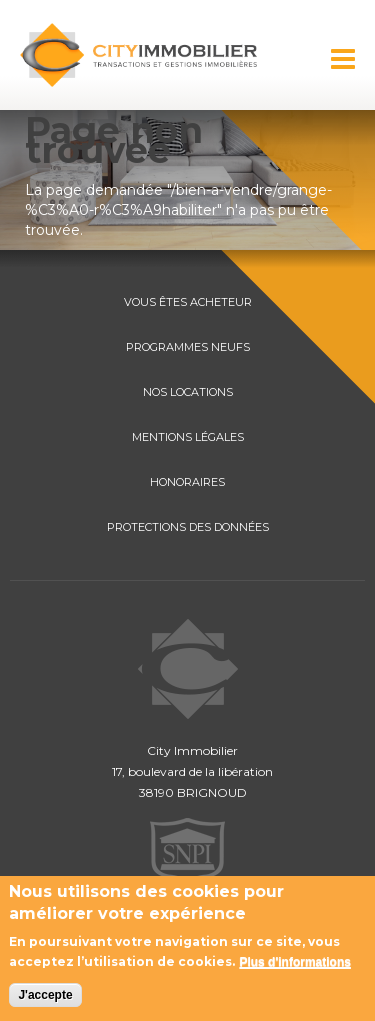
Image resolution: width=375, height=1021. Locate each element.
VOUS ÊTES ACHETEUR (188, 302)
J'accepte (45, 995)
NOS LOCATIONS (188, 392)
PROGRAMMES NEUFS (188, 347)
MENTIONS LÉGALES (188, 437)
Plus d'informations (295, 962)
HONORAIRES (187, 482)
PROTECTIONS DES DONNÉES (188, 527)
